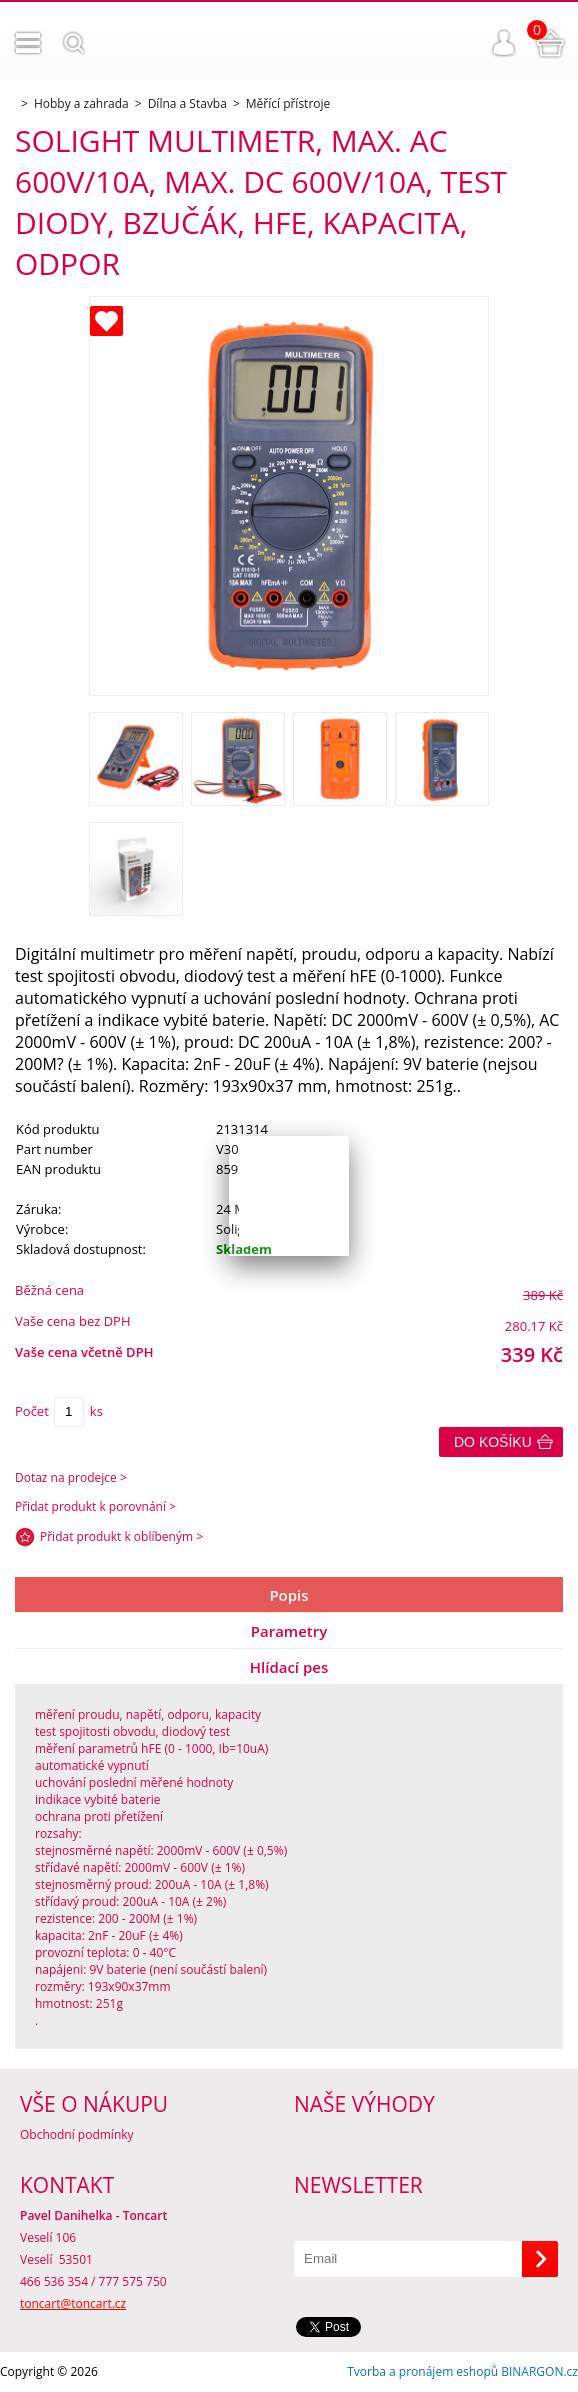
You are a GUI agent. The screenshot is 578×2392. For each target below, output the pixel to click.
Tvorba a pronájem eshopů (422, 2371)
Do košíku (493, 1442)
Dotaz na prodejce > (71, 1477)
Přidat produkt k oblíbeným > (121, 1536)
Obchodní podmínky (77, 2134)
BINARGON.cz (539, 2371)
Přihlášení (504, 43)
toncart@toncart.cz (73, 2303)
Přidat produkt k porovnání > (95, 1506)
